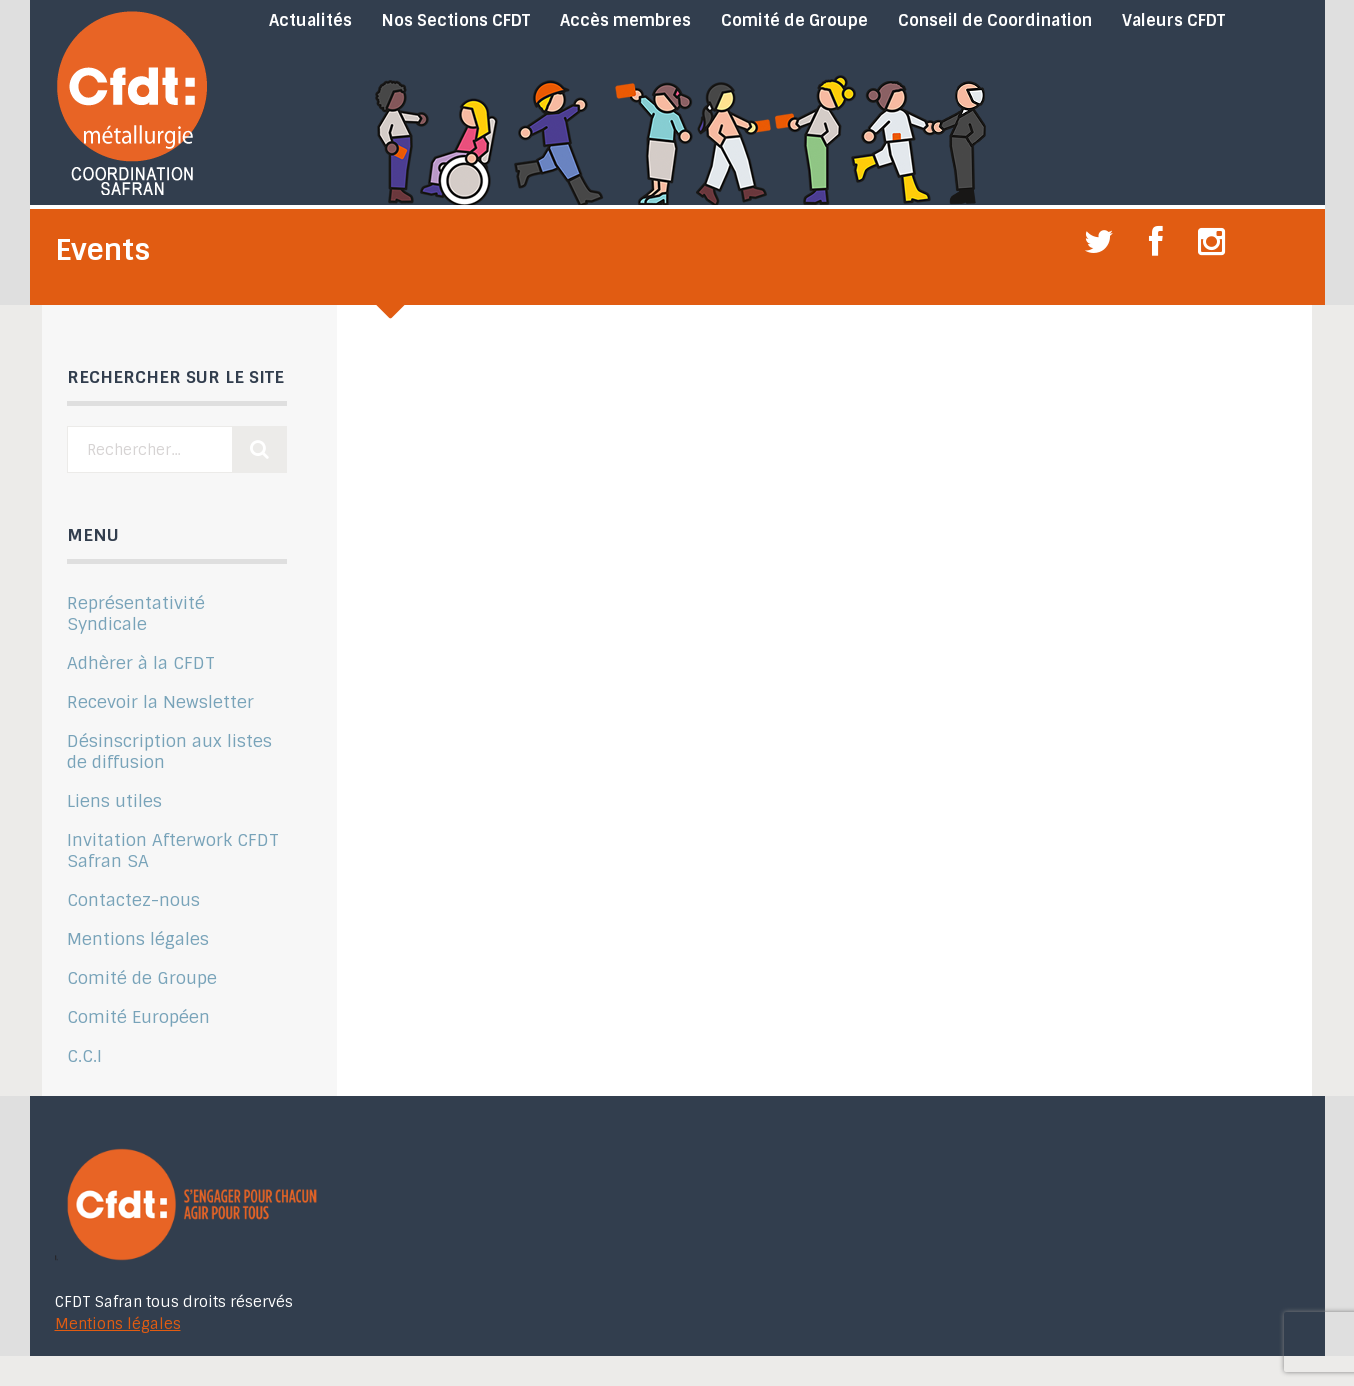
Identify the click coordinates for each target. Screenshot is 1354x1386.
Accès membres (625, 21)
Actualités (310, 21)
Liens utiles (114, 801)
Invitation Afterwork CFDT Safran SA (173, 850)
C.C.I (84, 1056)
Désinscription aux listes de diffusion (169, 751)
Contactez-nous (133, 900)
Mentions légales (138, 939)
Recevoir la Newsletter (160, 702)
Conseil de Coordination (995, 21)
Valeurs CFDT (1173, 21)
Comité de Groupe (794, 21)
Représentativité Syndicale (136, 613)
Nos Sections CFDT (456, 21)
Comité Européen (138, 1017)
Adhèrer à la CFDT (141, 663)
